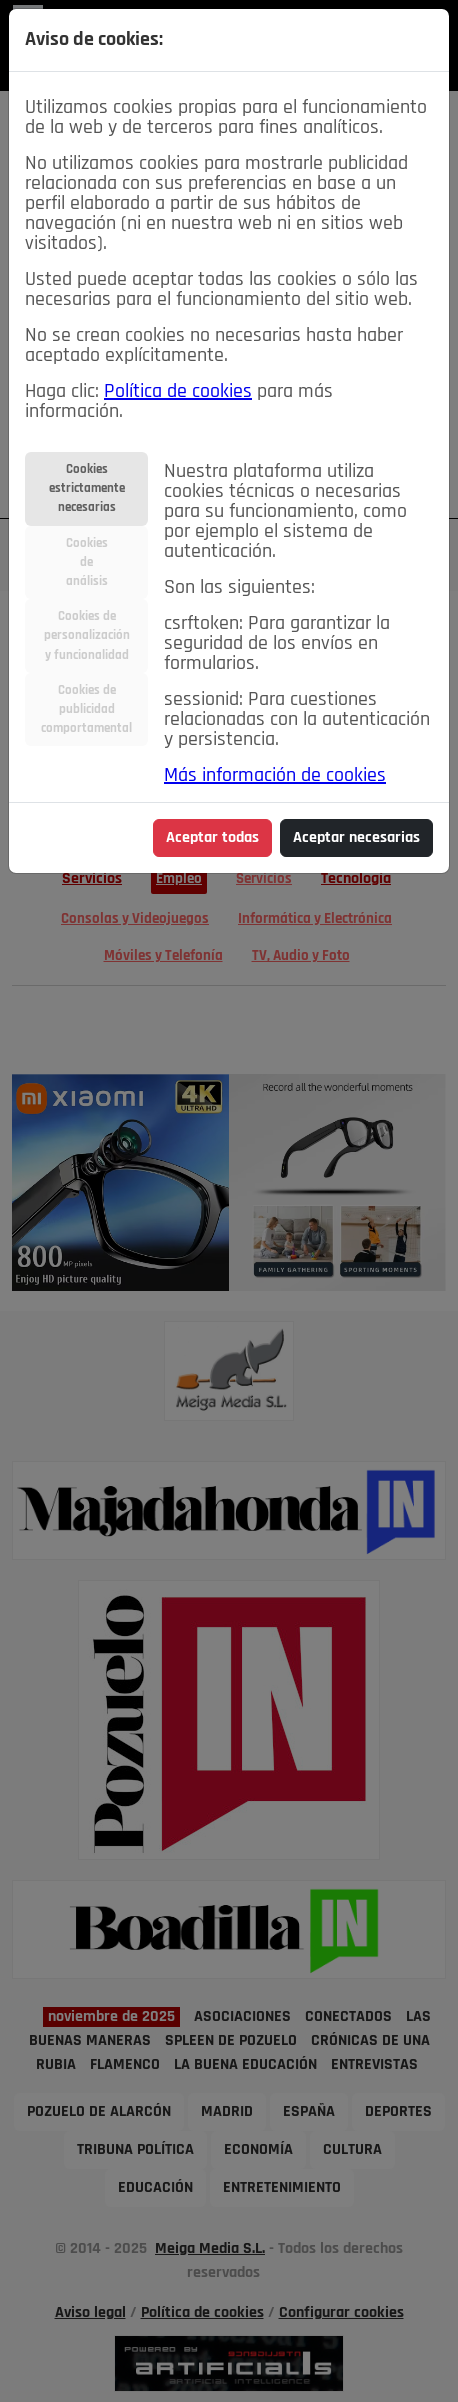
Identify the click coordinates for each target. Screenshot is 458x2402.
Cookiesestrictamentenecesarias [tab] (87, 488)
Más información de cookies (275, 776)
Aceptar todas (212, 838)
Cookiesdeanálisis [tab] (87, 562)
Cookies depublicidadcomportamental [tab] (86, 709)
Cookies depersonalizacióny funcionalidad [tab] (87, 635)
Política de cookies (178, 392)
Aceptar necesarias (356, 838)
